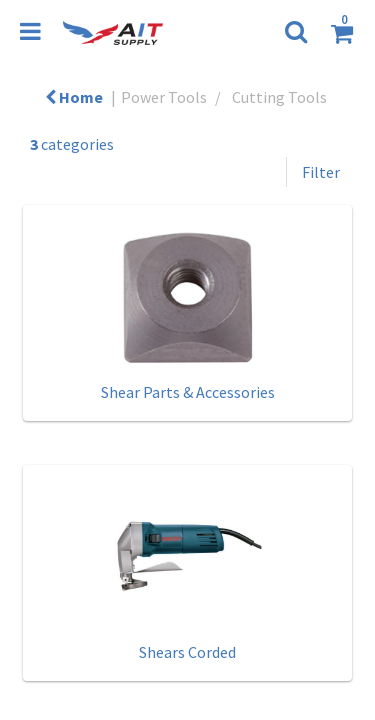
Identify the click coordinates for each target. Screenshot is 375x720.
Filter (321, 172)
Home (74, 97)
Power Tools (164, 97)
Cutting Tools (279, 97)
